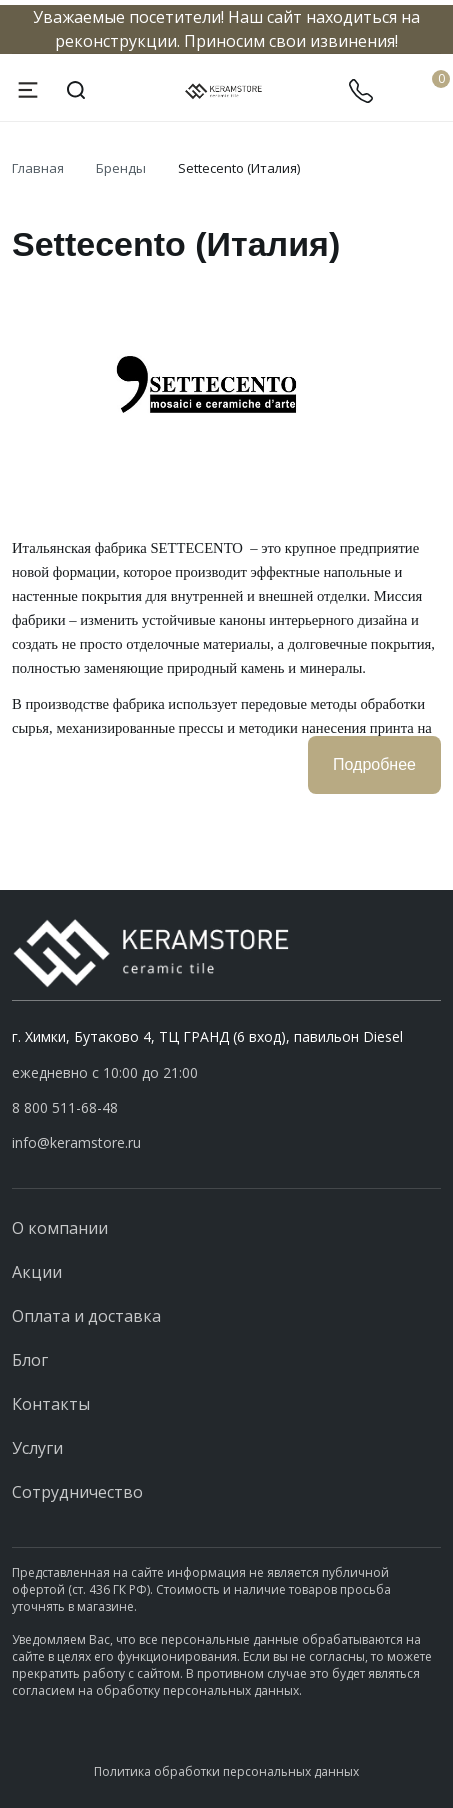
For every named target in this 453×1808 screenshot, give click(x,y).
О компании (60, 1228)
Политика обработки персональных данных (226, 1771)
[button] (226, 1108)
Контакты (51, 1404)
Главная (38, 168)
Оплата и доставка (86, 1316)
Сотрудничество (77, 1492)
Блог (30, 1360)
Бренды (121, 168)
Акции (37, 1272)
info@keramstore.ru (76, 1142)
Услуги (37, 1448)
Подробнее (374, 764)
